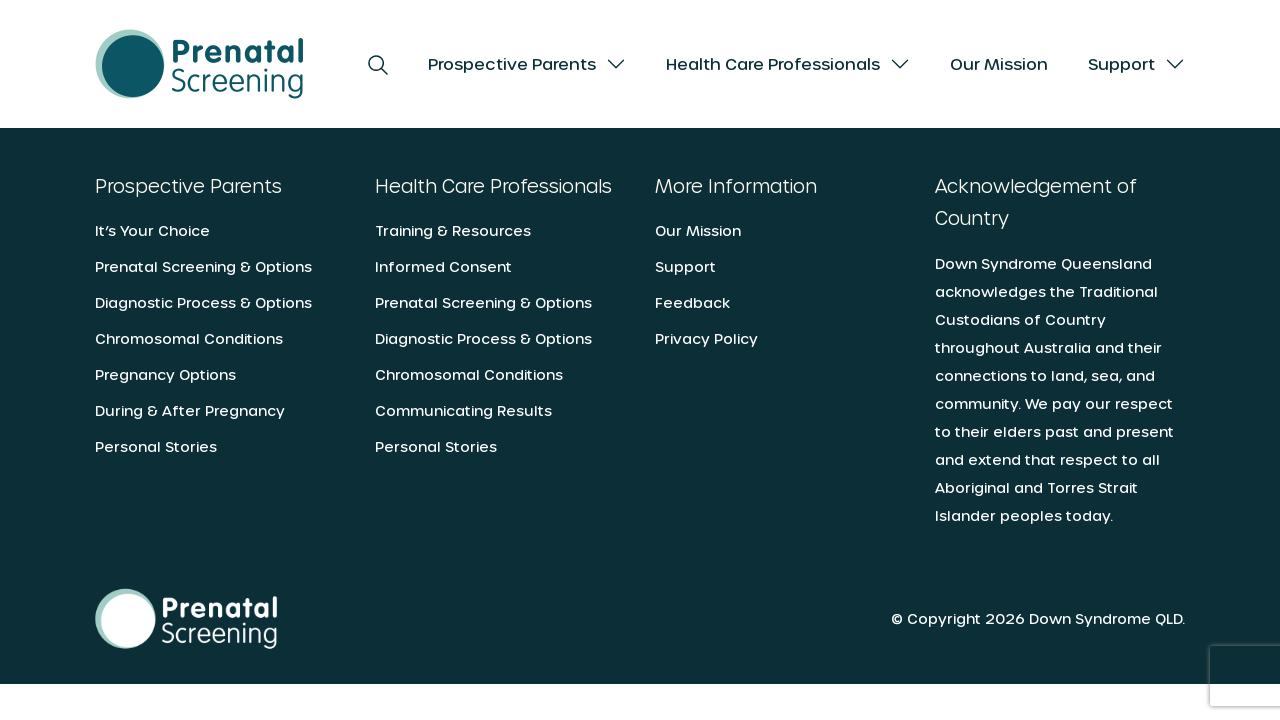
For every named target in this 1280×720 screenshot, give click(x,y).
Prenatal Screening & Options (203, 266)
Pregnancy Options (165, 374)
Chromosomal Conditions (189, 338)
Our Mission (999, 63)
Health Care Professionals (773, 63)
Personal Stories (156, 446)
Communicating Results (463, 410)
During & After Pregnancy (190, 410)
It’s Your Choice (152, 230)
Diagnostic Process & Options (203, 302)
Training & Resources (453, 230)
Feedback (692, 302)
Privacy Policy (706, 338)
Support (1121, 63)
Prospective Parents (512, 63)
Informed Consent (443, 266)
